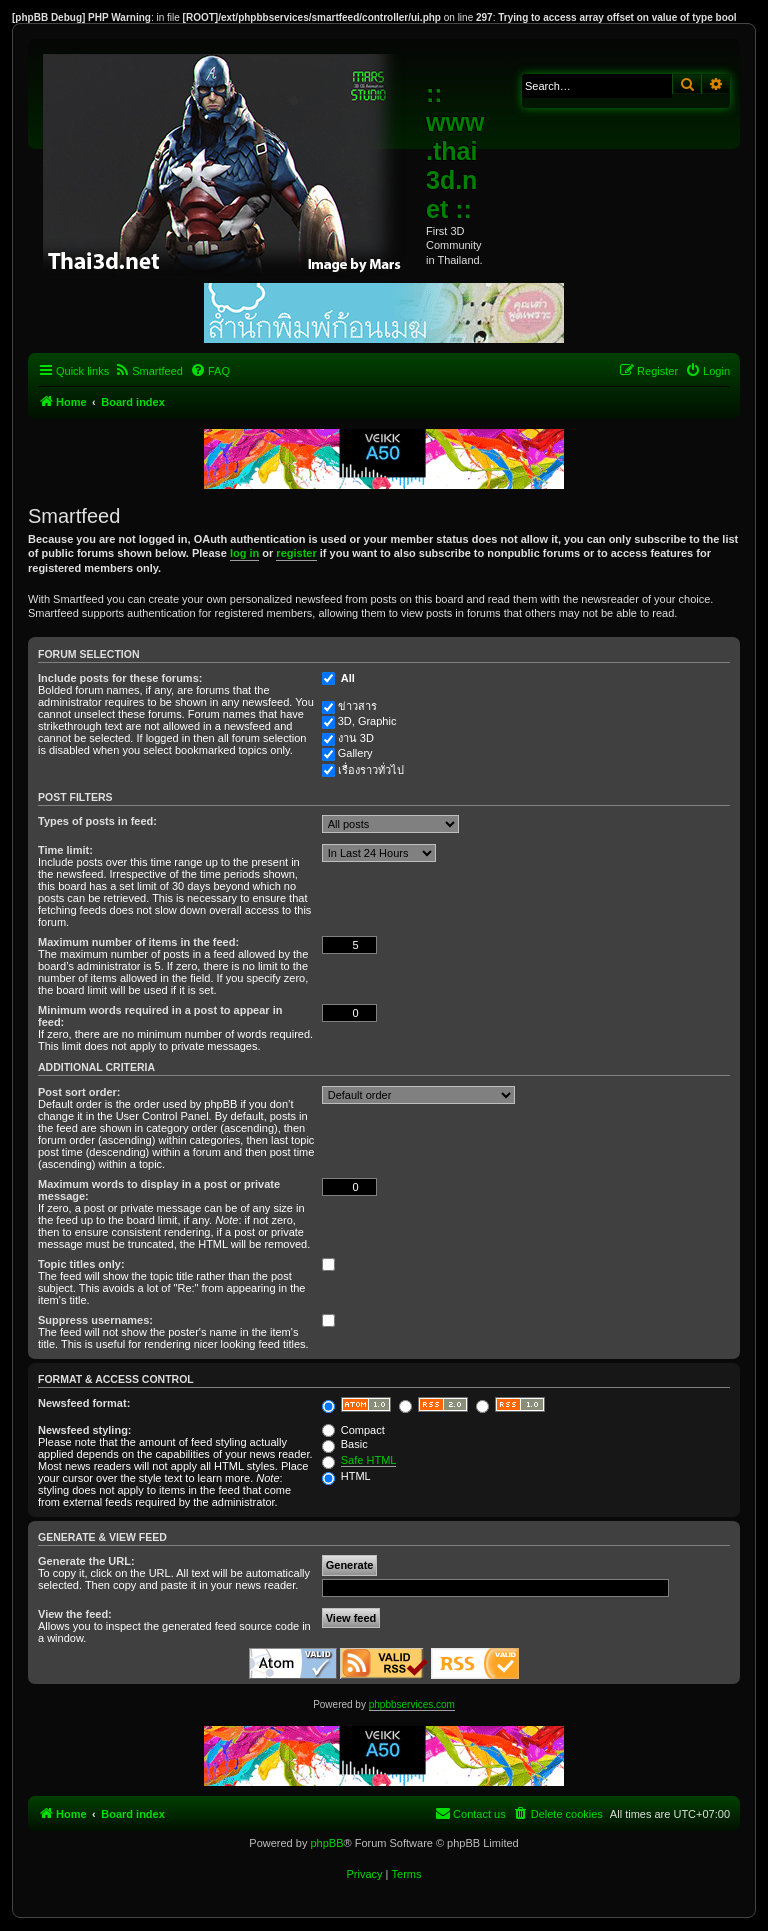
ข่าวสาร (357, 706)
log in (244, 553)
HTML (346, 1476)
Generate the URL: (86, 1561)
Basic (345, 1444)
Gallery (355, 753)
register (296, 553)
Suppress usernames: (95, 1320)
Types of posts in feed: (97, 821)
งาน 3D (356, 738)
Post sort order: (79, 1092)
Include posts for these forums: (120, 678)
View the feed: (75, 1614)
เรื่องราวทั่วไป (371, 770)
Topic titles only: (81, 1264)
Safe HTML (369, 1460)
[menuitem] (148, 371)
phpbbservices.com (412, 1704)
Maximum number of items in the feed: (138, 942)
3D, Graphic (367, 721)
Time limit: (65, 850)
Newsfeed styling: (85, 1430)
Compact (353, 1430)
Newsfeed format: (84, 1403)
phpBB (326, 1843)
